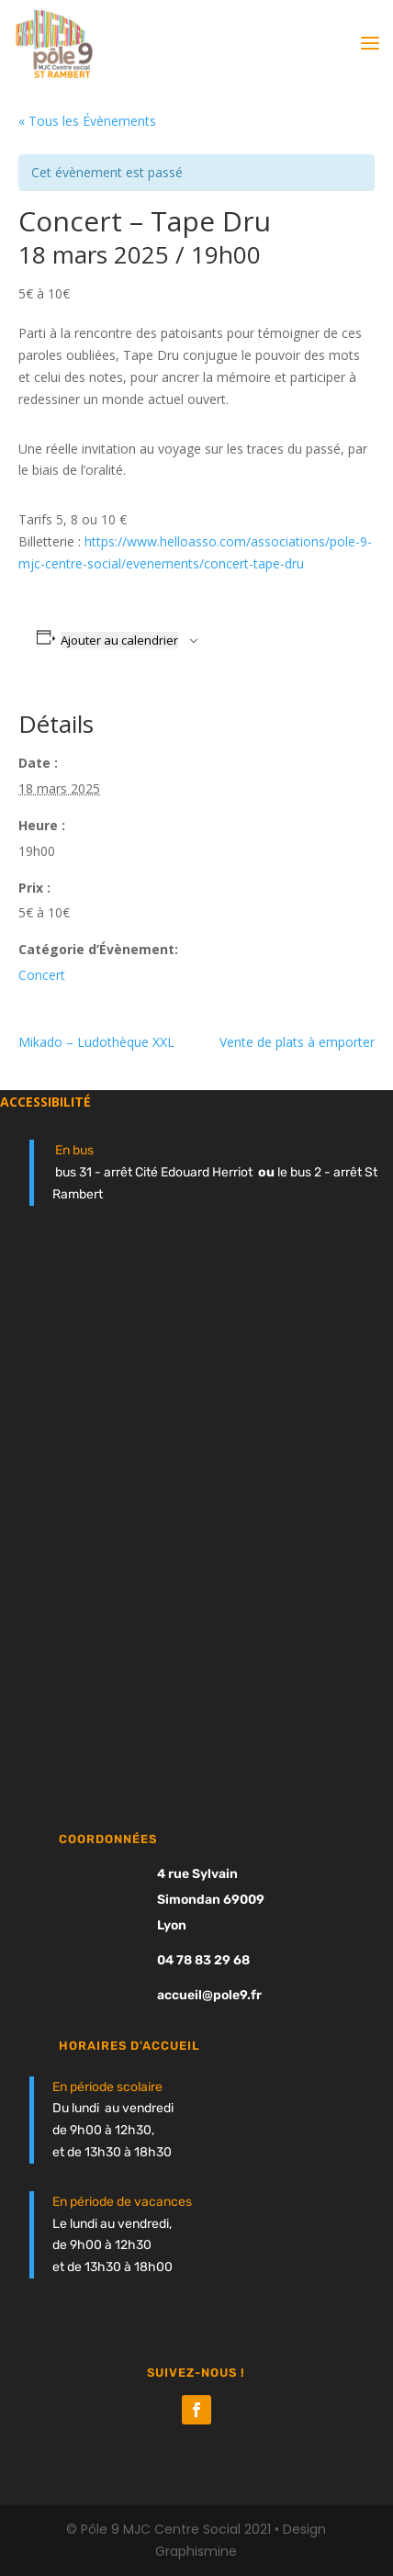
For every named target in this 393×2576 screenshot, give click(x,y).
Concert (41, 975)
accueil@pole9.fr (209, 1995)
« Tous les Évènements (87, 120)
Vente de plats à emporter (297, 1042)
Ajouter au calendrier (119, 640)
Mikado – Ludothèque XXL (96, 1042)
